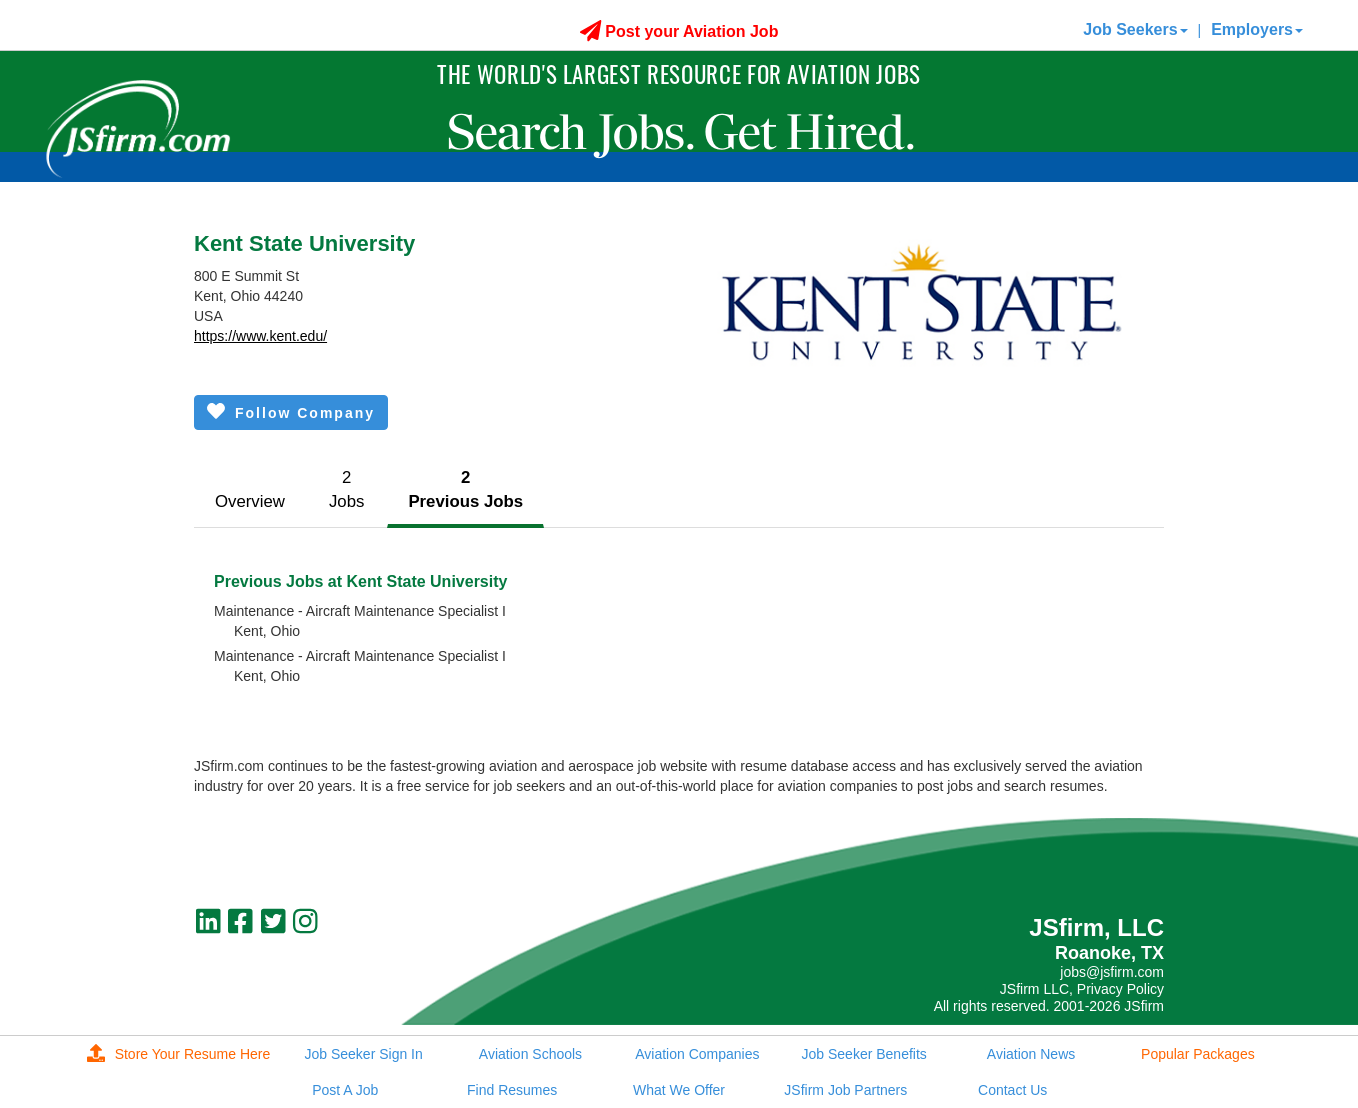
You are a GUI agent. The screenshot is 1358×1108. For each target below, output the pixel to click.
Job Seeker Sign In (364, 1054)
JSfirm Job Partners (845, 1090)
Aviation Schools (530, 1054)
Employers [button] (1257, 29)
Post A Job (345, 1090)
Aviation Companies (697, 1054)
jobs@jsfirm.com (1112, 972)
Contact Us (1012, 1090)
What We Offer (679, 1090)
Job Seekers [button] (1135, 29)
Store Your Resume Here (179, 1054)
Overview (250, 501)
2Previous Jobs (465, 489)
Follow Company (291, 411)
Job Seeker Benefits (864, 1054)
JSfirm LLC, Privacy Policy (1082, 989)
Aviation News (1031, 1054)
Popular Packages (1198, 1054)
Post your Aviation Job (679, 31)
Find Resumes (512, 1090)
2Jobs (346, 489)
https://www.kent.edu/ (260, 336)
